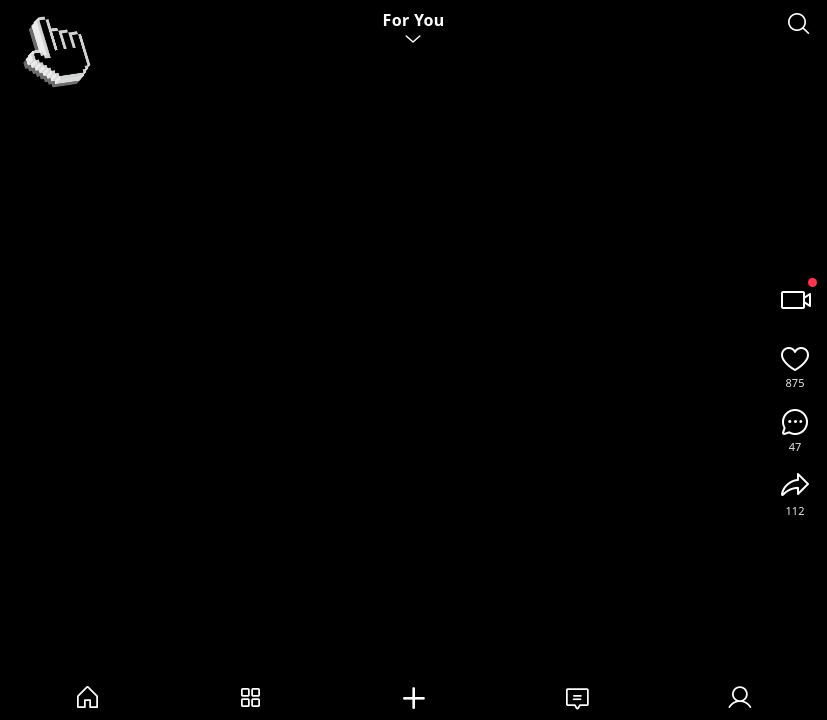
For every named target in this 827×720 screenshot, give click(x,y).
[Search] (799, 24)
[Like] (795, 358)
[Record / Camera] (795, 300)
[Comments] (795, 422)
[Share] (795, 486)
